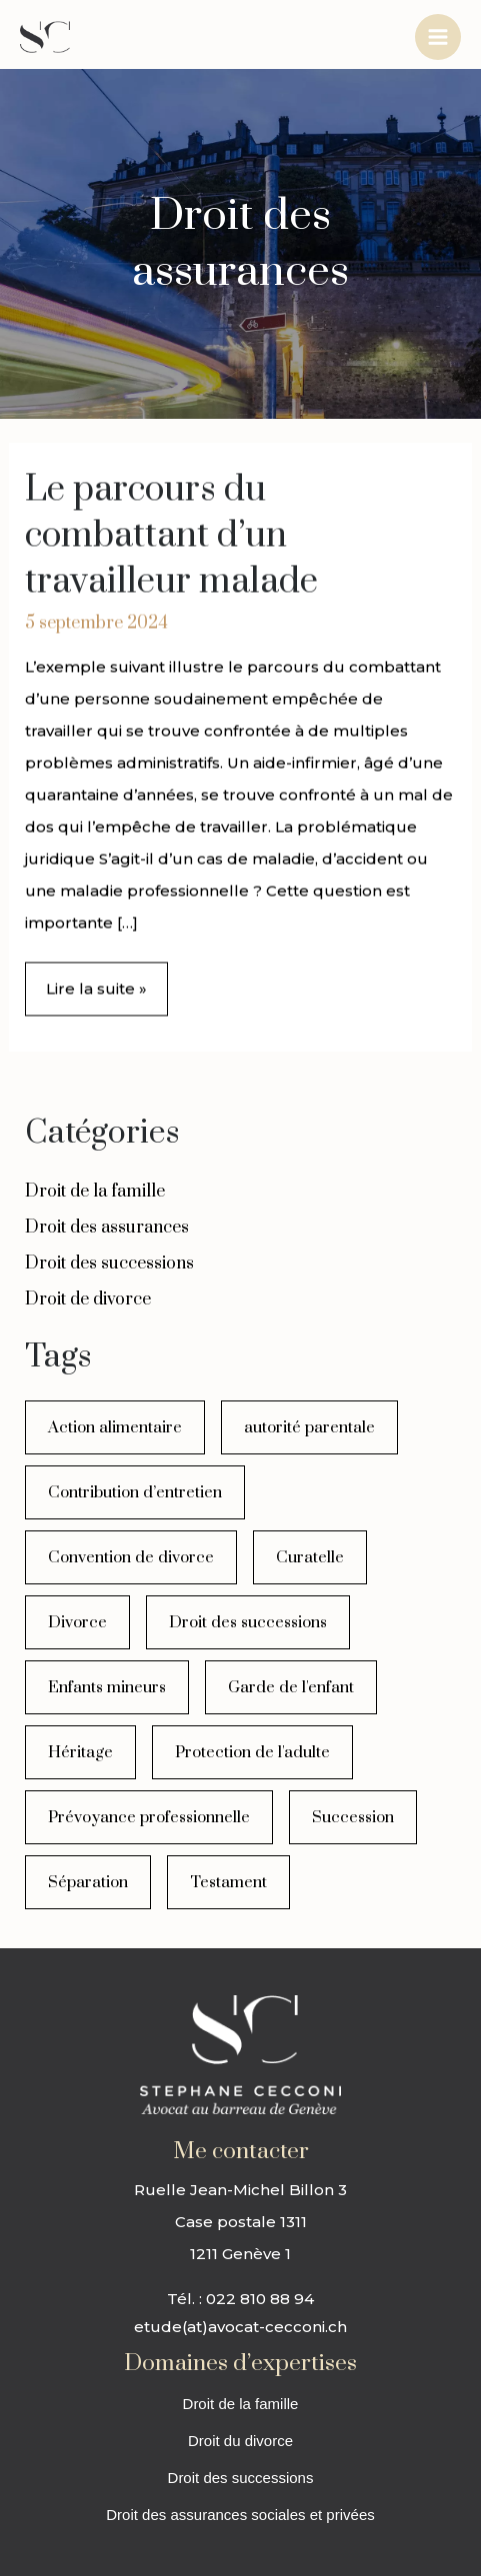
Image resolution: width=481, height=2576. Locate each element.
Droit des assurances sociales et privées (240, 2514)
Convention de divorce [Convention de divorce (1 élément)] (131, 1557)
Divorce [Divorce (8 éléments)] (77, 1622)
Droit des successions (109, 1264)
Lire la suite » (96, 982)
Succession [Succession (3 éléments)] (353, 1817)
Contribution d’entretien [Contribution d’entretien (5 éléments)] (135, 1492)
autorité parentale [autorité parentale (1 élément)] (309, 1427)
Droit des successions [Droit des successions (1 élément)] (248, 1622)
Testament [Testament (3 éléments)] (228, 1882)
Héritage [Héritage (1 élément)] (80, 1752)
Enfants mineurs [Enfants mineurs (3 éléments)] (107, 1687)
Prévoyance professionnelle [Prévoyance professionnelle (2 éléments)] (149, 1817)
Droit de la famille (95, 1192)
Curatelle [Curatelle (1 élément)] (310, 1557)
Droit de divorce (88, 1299)
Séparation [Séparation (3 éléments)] (88, 1882)
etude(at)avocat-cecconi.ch (240, 2326)
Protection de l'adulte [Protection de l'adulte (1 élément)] (252, 1752)
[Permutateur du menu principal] (438, 37)
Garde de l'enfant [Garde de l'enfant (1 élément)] (291, 1687)
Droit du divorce (240, 2440)
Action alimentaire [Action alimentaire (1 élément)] (115, 1427)
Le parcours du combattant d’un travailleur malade (171, 537)
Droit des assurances (107, 1228)
